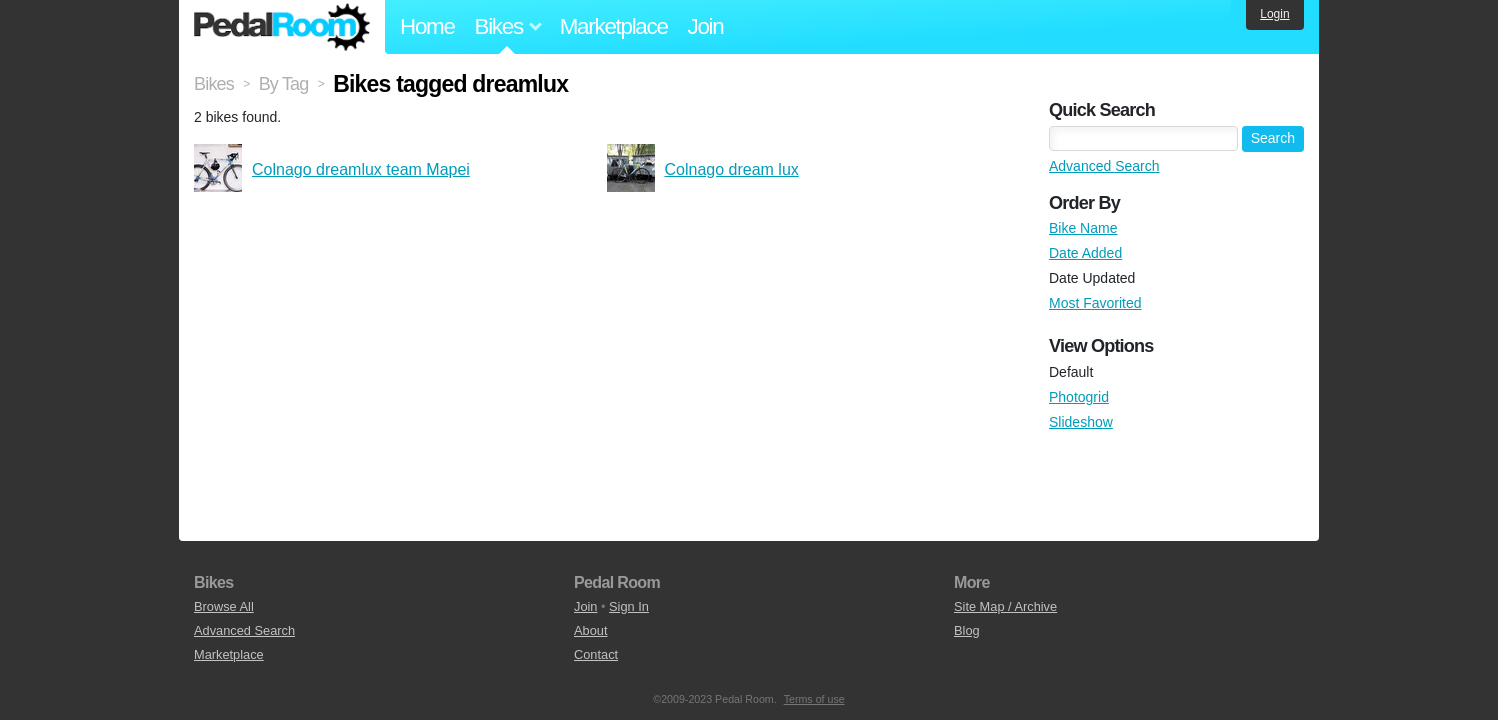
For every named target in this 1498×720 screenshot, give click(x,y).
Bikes (214, 84)
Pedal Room (282, 27)
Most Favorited (1095, 303)
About (590, 630)
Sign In (629, 606)
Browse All (224, 606)
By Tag (284, 84)
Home (427, 26)
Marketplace (614, 26)
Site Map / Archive (1005, 606)
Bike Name (1083, 228)
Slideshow (1081, 422)
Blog (967, 630)
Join (706, 26)
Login (1274, 14)
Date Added (1085, 253)
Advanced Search (1104, 166)
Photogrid (1079, 397)
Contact (596, 654)
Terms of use (814, 699)
